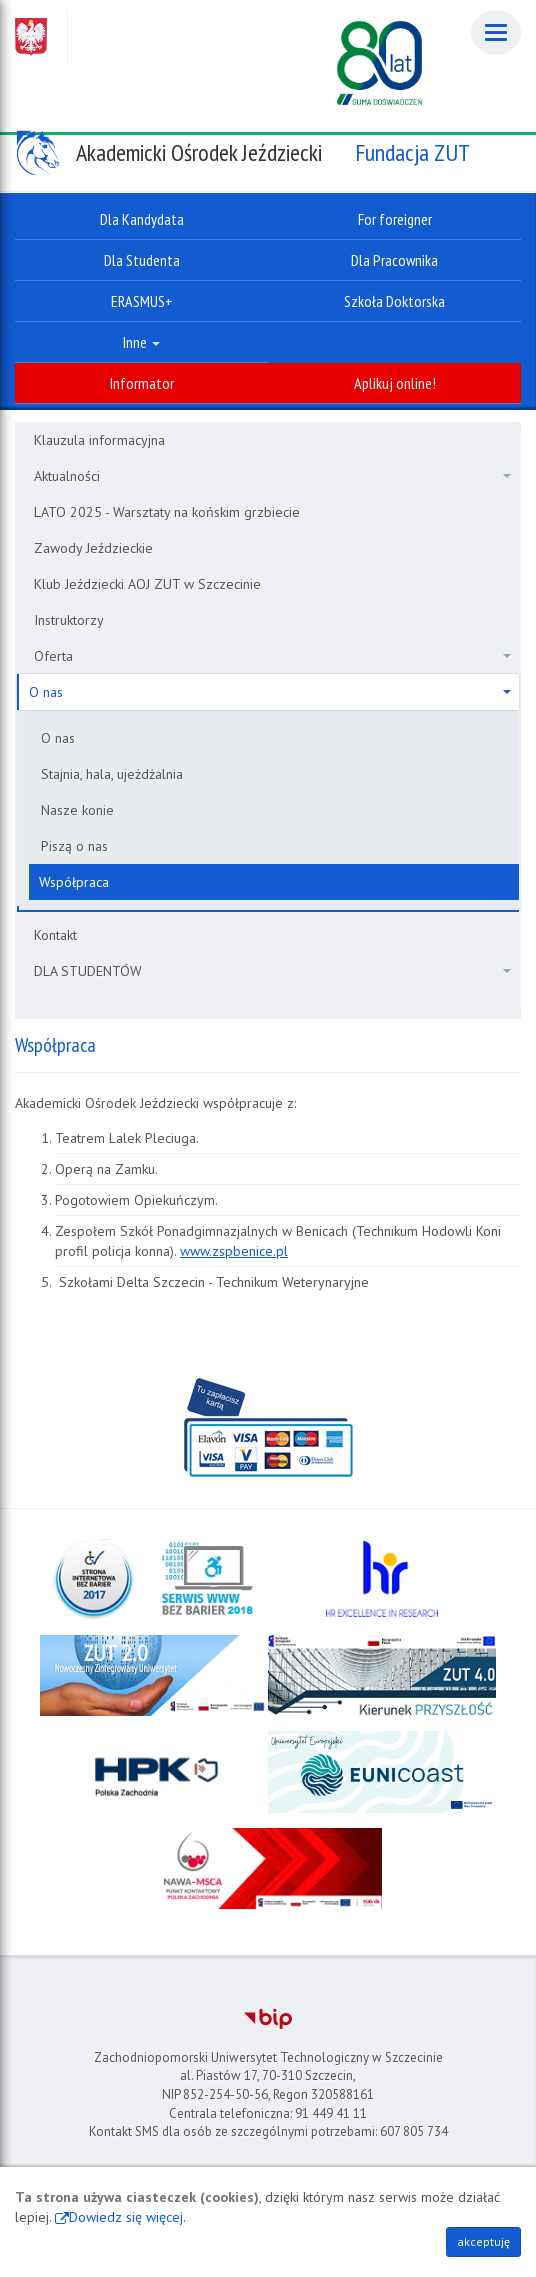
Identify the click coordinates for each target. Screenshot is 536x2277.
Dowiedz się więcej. (127, 2217)
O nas (270, 692)
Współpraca (74, 882)
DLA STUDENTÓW (272, 971)
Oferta (272, 656)
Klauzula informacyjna (99, 440)
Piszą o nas (74, 846)
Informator (142, 383)
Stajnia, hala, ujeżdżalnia (112, 774)
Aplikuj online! (395, 383)
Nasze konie (77, 810)
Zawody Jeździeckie (93, 548)
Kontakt (55, 935)
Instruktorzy (69, 620)
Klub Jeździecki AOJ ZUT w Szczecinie (147, 584)
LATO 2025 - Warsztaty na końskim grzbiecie (167, 512)
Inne (141, 342)
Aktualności (272, 476)
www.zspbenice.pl (234, 1251)
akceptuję (483, 2241)
